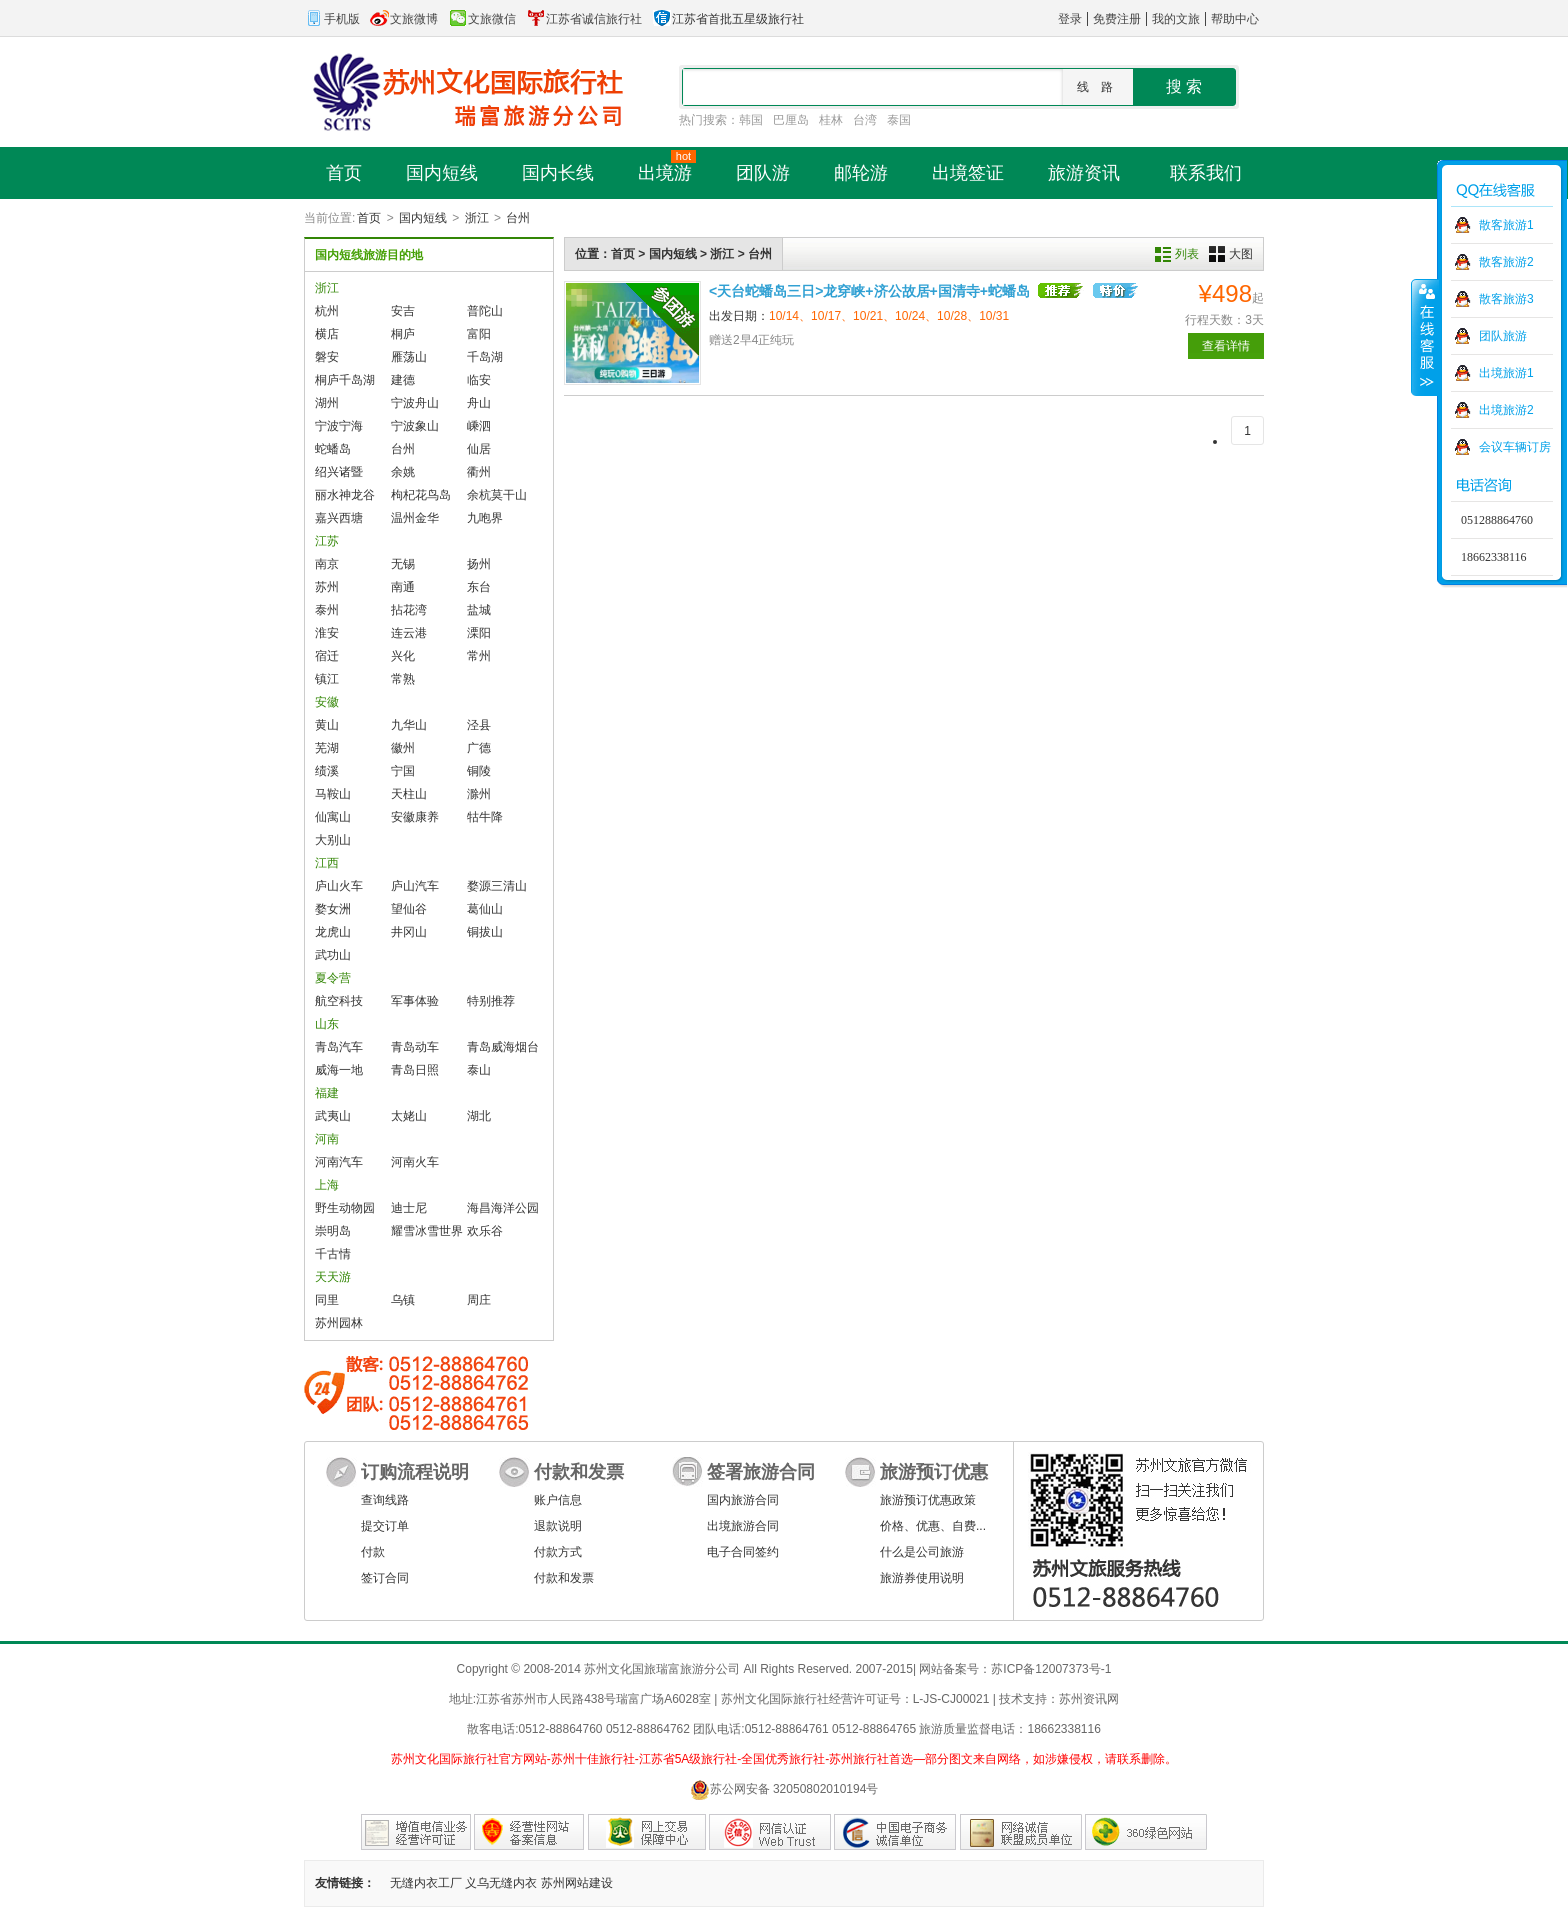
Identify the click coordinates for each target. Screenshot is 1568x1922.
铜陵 (479, 771)
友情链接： (345, 1883)
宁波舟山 (415, 403)
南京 (327, 564)
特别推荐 (491, 1001)
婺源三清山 (497, 886)
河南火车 (415, 1162)
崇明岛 (333, 1231)
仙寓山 (333, 817)
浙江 (477, 218)
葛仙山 (485, 909)
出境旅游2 (1506, 410)
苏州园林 (339, 1323)
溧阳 (479, 633)
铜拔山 (485, 932)
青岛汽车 (339, 1047)
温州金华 (415, 518)
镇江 (327, 679)
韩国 (751, 120)
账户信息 (558, 1500)
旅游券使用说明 (922, 1578)
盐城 (479, 610)
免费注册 (1117, 19)
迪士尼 (409, 1208)
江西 (327, 863)
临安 (479, 380)
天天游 (333, 1277)
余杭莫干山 (497, 495)
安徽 (327, 702)
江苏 (327, 541)
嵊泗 (479, 426)
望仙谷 (409, 909)
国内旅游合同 (743, 1500)
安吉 (403, 311)
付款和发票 (564, 1578)
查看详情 (1226, 346)
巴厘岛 (791, 120)
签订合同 (385, 1578)
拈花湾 (409, 610)
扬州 (479, 564)
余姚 (403, 472)
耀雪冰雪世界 (427, 1231)
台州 (518, 218)
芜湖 (327, 748)
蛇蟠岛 (333, 449)
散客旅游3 (1506, 299)
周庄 (479, 1300)
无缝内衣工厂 (426, 1883)
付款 (373, 1552)
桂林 (831, 120)
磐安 (327, 357)
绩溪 (327, 771)
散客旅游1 (1506, 225)
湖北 (479, 1116)
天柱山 (409, 794)
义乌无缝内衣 (501, 1883)
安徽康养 (415, 817)
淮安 (327, 633)
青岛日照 (415, 1070)
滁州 (479, 794)
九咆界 (485, 518)
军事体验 (415, 1001)
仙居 (479, 449)
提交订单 (385, 1526)
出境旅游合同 (743, 1526)
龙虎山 (333, 932)
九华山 (409, 725)
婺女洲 (333, 909)
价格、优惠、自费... (933, 1526)
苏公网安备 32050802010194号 (784, 1789)
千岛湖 (485, 357)
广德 (479, 748)
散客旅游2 (1506, 262)
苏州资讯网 (1089, 1699)
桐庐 (403, 334)
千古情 (333, 1254)
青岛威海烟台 (503, 1047)
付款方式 (558, 1552)
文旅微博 (404, 19)
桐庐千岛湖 (345, 380)
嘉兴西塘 (339, 518)
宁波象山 (415, 426)
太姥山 (409, 1116)
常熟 (403, 679)
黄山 (327, 725)
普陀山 (485, 311)
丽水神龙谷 (345, 495)
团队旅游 (1503, 336)
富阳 (479, 334)
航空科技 (339, 1001)
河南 (327, 1139)
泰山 (479, 1070)
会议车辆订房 (1515, 447)
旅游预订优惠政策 (928, 1500)
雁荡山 (409, 357)
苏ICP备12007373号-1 (1051, 1669)
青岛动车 (415, 1047)
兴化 (403, 656)
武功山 (333, 955)
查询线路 (385, 1500)
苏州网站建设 (577, 1883)
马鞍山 (333, 794)
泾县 (479, 725)
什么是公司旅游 (922, 1552)
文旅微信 (482, 19)
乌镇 (403, 1300)
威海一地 (339, 1070)
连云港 (409, 633)
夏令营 (333, 978)
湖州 (327, 403)
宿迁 (327, 656)
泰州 (327, 610)
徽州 (403, 748)
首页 (369, 218)
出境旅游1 (1506, 373)
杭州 (327, 311)
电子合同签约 (743, 1552)
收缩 (1425, 337)
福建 (327, 1093)
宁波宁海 (339, 426)
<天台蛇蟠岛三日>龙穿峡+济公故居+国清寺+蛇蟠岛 (869, 291)
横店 (327, 334)
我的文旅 (1176, 19)
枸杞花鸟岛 (421, 495)
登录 (1070, 19)
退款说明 (558, 1526)
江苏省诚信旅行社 (584, 19)
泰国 (899, 120)
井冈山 (409, 932)
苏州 (327, 587)
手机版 (332, 19)
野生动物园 (345, 1208)
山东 (327, 1024)
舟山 (479, 403)
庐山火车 (339, 886)
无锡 (403, 564)
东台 (479, 587)
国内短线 (423, 218)
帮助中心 (1235, 19)
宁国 (403, 771)
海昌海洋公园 (503, 1208)
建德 (403, 380)
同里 (327, 1300)
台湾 (865, 120)
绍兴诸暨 (339, 472)
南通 (403, 587)
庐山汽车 (415, 886)
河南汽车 (339, 1162)
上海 (327, 1185)
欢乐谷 (485, 1231)
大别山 (333, 840)
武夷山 (333, 1116)
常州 (479, 656)
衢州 (479, 472)
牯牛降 (485, 817)
